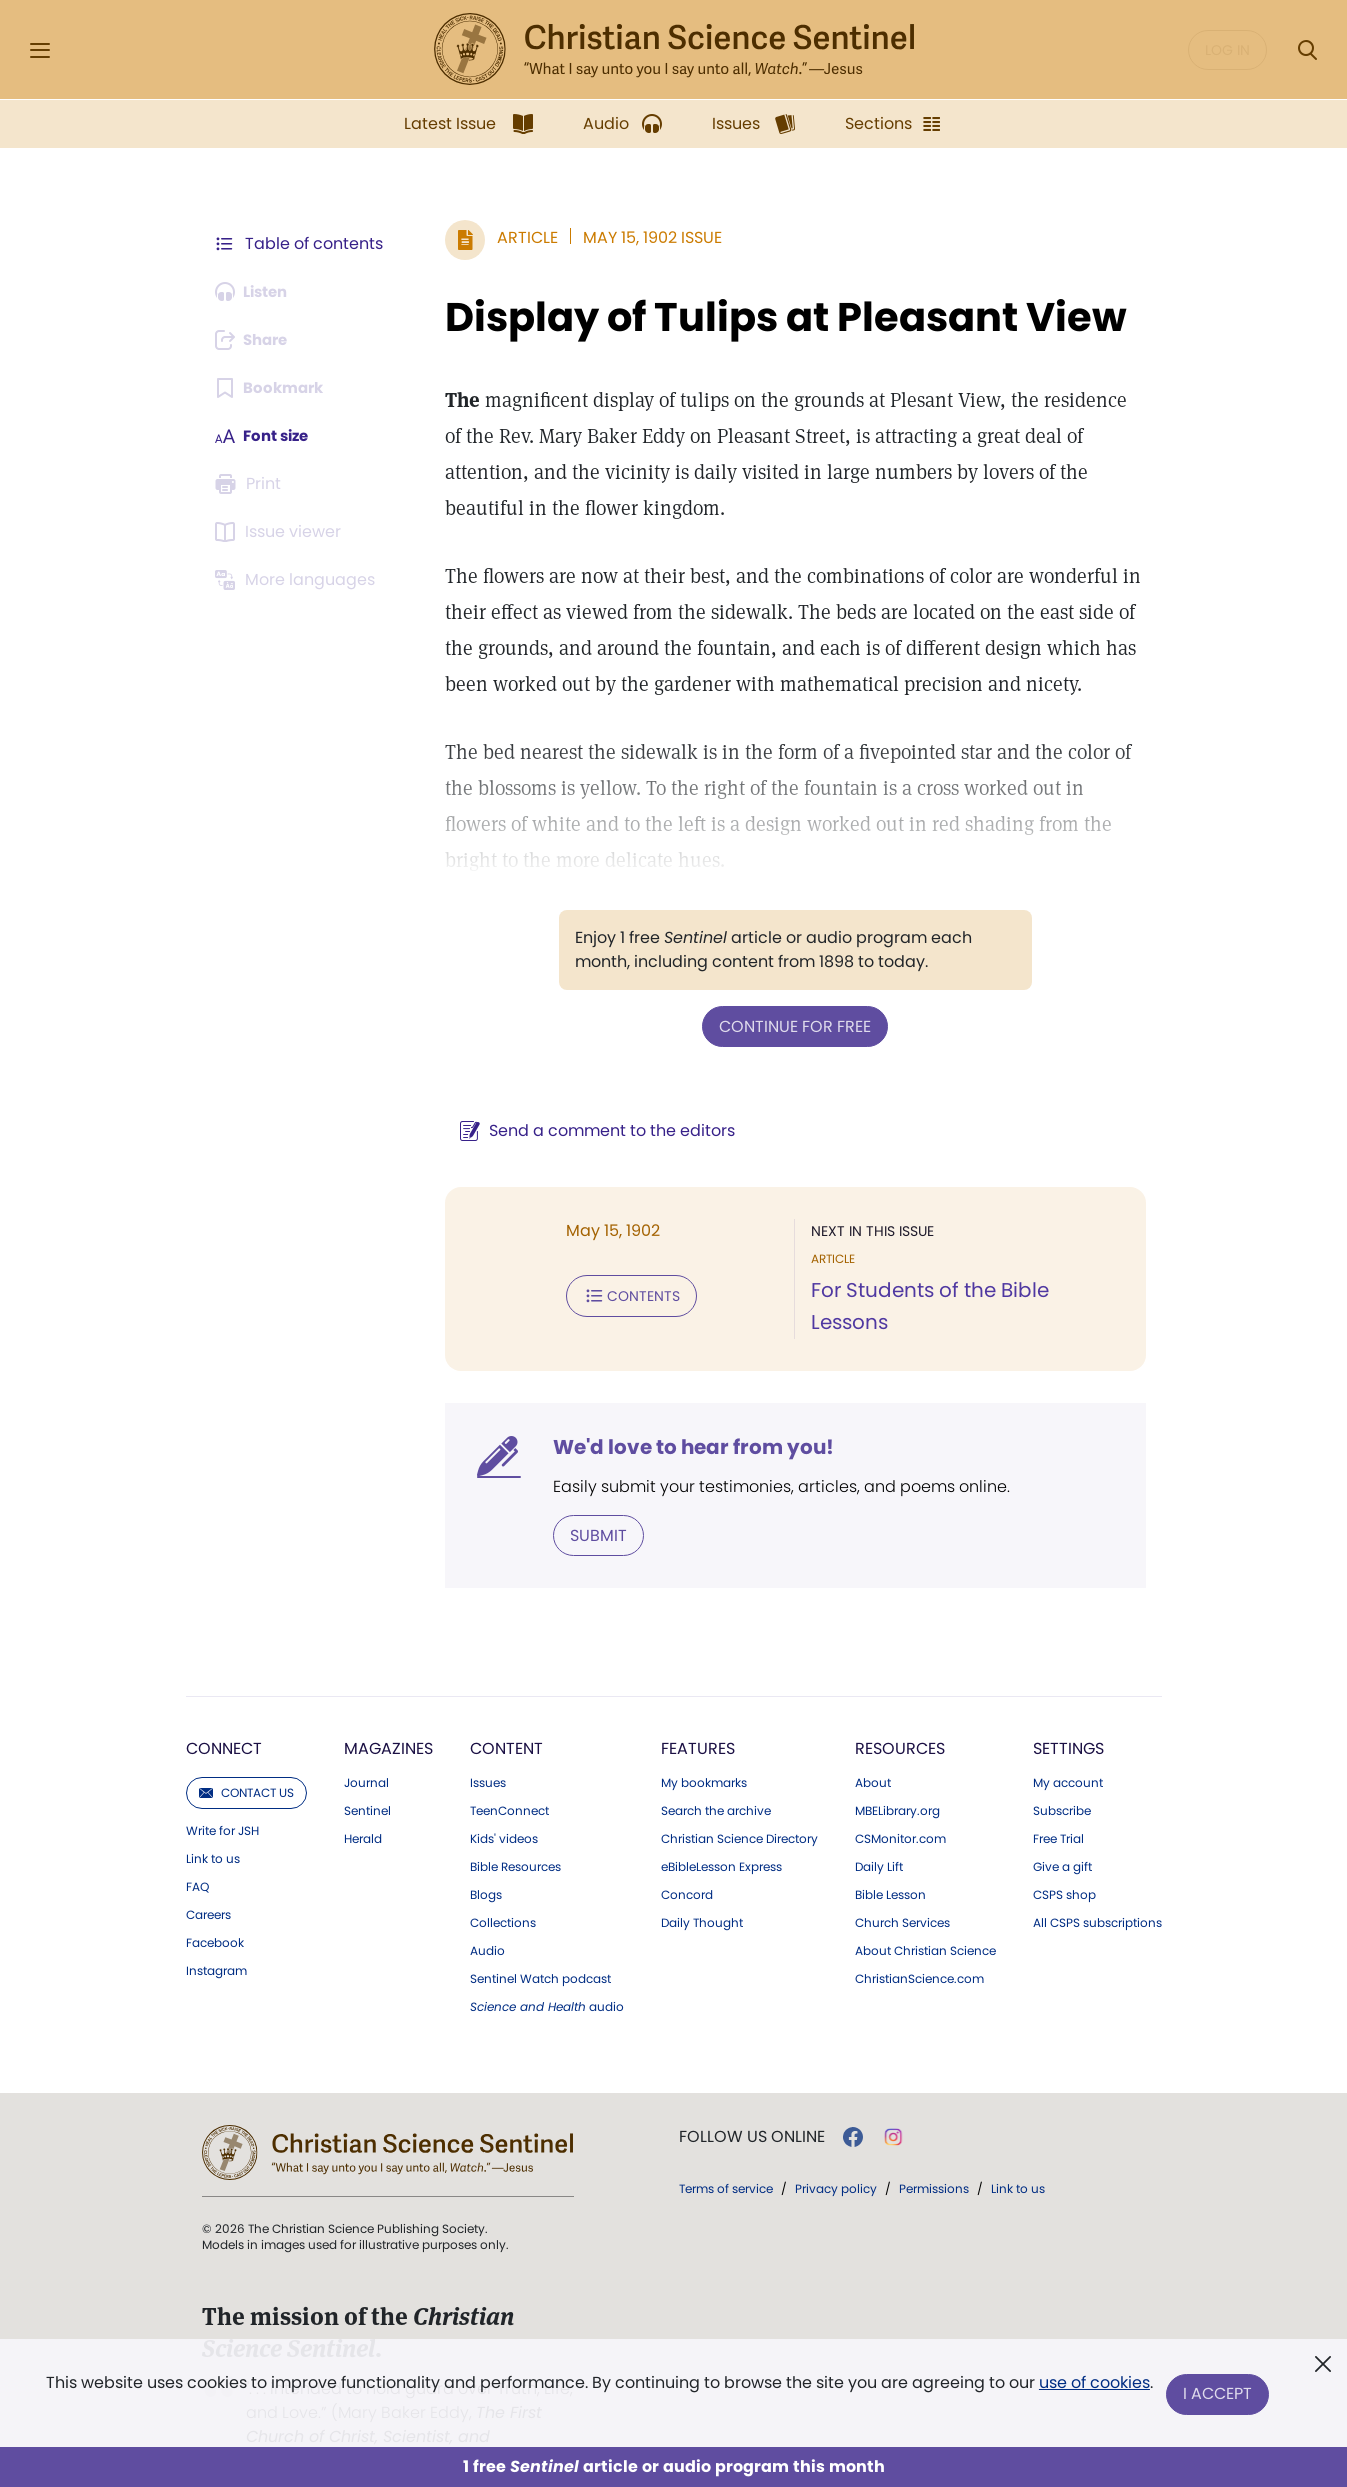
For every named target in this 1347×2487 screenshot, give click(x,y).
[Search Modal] (1307, 50)
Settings (1068, 1722)
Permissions (934, 2162)
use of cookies (1093, 2386)
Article (518, 237)
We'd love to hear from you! (684, 1422)
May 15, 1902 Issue (643, 237)
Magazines (388, 1722)
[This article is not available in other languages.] (299, 580)
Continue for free (791, 1025)
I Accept (1219, 2394)
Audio (487, 1925)
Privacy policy (836, 2162)
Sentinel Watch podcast (540, 1953)
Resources (900, 1722)
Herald (363, 1813)
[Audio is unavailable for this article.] (256, 292)
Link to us (213, 1833)
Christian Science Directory (739, 1813)
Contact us (246, 1766)
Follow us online (752, 2111)
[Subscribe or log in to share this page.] (257, 340)
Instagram (216, 1945)
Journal (366, 1757)
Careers (208, 1889)
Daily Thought (702, 1897)
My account (1068, 1757)
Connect (224, 1722)
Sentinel (367, 1785)
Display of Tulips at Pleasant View (777, 317)
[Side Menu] (40, 50)
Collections (503, 1897)
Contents (622, 1294)
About (873, 1757)
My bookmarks (704, 1757)
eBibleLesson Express (721, 1841)
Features (698, 1722)
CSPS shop (1064, 1869)
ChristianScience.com (919, 1953)
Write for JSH (222, 1805)
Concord (687, 1869)
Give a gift (1062, 1841)
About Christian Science (925, 1925)
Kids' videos (504, 1813)
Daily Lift (879, 1841)
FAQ (197, 1861)
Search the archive (716, 1785)
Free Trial (1058, 1813)
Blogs (486, 1869)
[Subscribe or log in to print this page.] (252, 484)
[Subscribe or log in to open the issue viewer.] (282, 532)
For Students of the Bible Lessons (967, 1290)
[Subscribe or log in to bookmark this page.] (273, 388)
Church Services (902, 1897)
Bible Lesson (890, 1869)
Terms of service (726, 2162)
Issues (488, 1757)
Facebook (215, 1917)
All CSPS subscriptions (1097, 1897)
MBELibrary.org (897, 1785)
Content (506, 1722)
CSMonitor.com (900, 1813)
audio (547, 1981)
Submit (589, 1509)
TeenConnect (509, 1785)
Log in (1227, 50)
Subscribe (1062, 1785)
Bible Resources (515, 1841)
